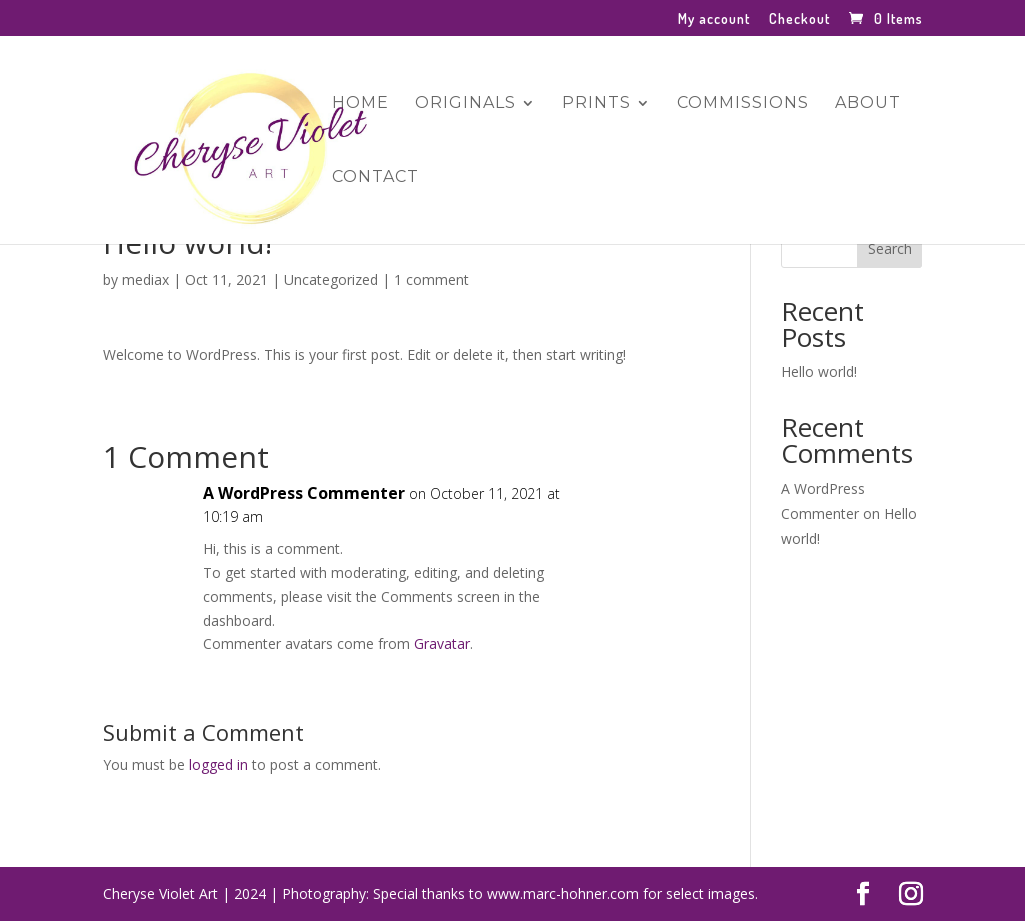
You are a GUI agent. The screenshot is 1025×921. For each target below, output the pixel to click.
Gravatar (442, 643)
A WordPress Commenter (304, 493)
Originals (465, 104)
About (868, 104)
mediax (145, 279)
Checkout (799, 19)
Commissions (743, 104)
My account (714, 19)
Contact (375, 178)
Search (890, 248)
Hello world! (819, 371)
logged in (218, 764)
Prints (596, 104)
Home (360, 104)
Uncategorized (331, 279)
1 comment (431, 279)
